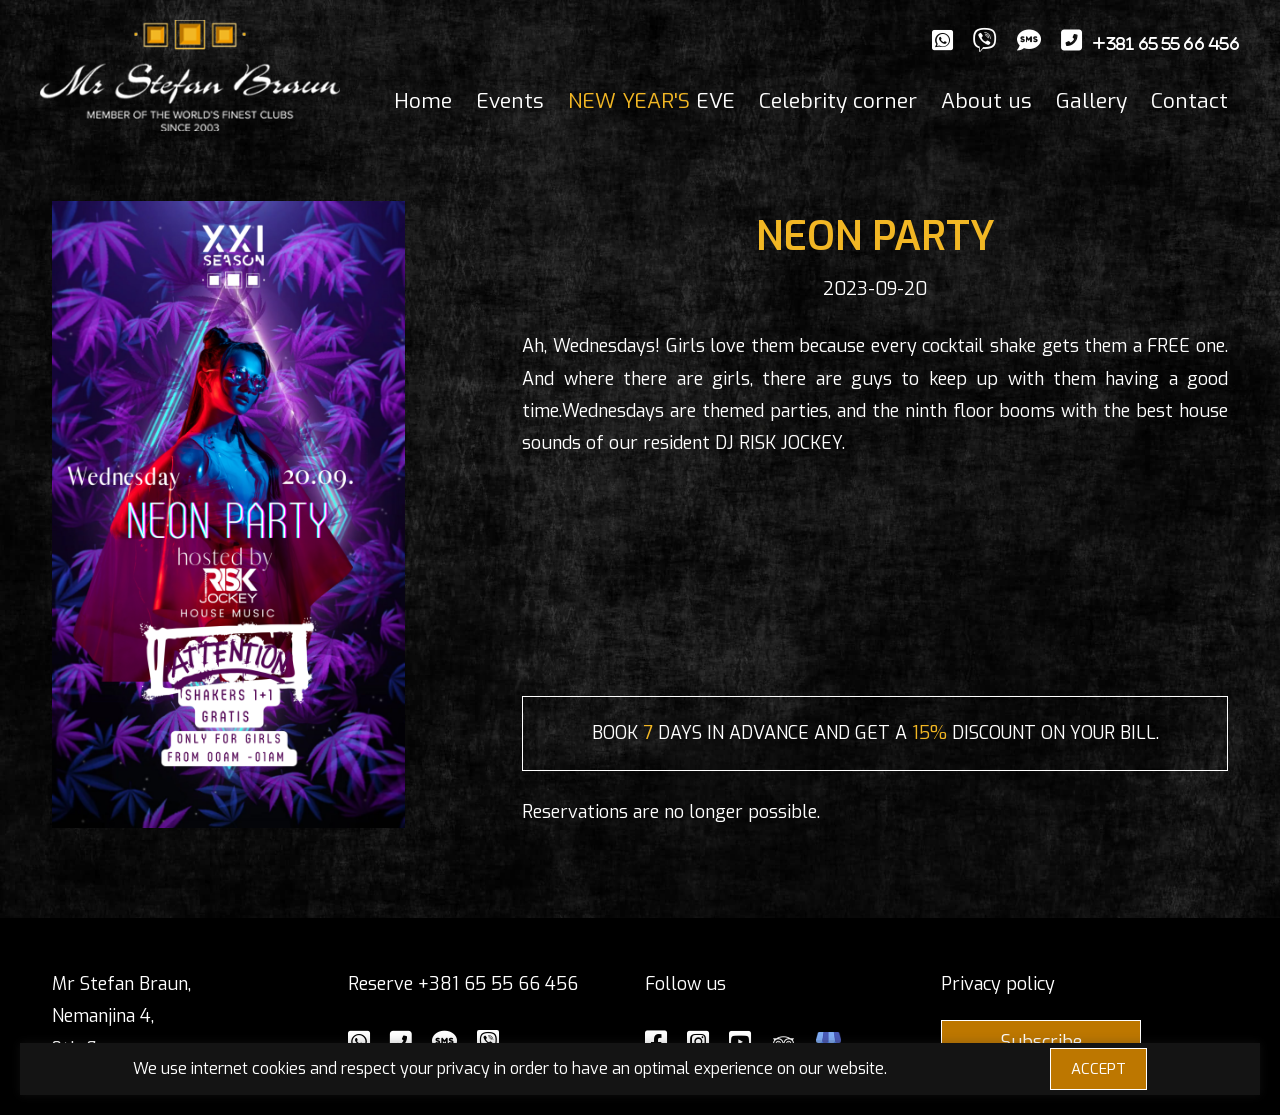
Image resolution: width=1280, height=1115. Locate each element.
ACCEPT (1098, 1069)
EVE (651, 101)
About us (986, 101)
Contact (1189, 101)
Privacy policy (998, 984)
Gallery (1091, 101)
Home (423, 101)
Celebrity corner (838, 101)
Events (510, 101)
